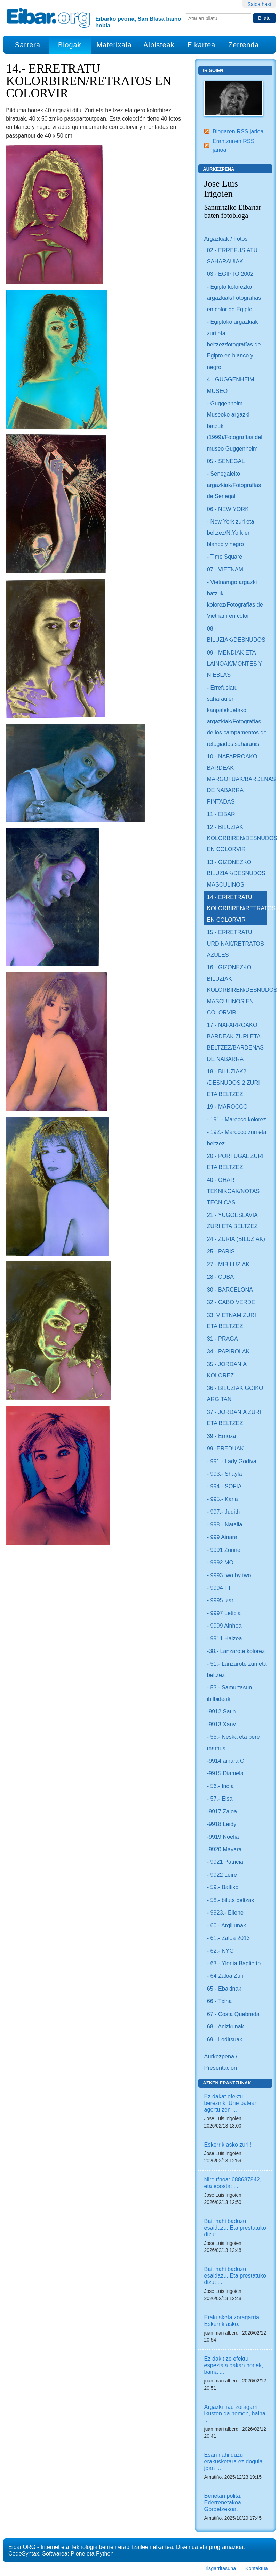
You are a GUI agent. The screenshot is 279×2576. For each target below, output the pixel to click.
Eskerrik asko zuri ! (228, 2144)
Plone (78, 2553)
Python (104, 2553)
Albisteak (158, 45)
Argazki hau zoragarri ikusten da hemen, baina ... (234, 2413)
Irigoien (213, 70)
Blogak (69, 45)
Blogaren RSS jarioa (238, 131)
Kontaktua (256, 2568)
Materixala (113, 45)
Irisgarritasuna (220, 2568)
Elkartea (202, 45)
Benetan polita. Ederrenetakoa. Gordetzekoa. (223, 2502)
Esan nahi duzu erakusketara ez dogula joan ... (233, 2461)
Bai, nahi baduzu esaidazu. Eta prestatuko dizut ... (235, 2227)
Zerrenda (243, 45)
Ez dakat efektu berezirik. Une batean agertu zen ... (231, 2103)
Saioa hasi (259, 4)
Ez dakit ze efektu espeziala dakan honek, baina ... (233, 2365)
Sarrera (27, 45)
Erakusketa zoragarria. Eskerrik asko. (232, 2320)
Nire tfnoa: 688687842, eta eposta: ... (233, 2182)
